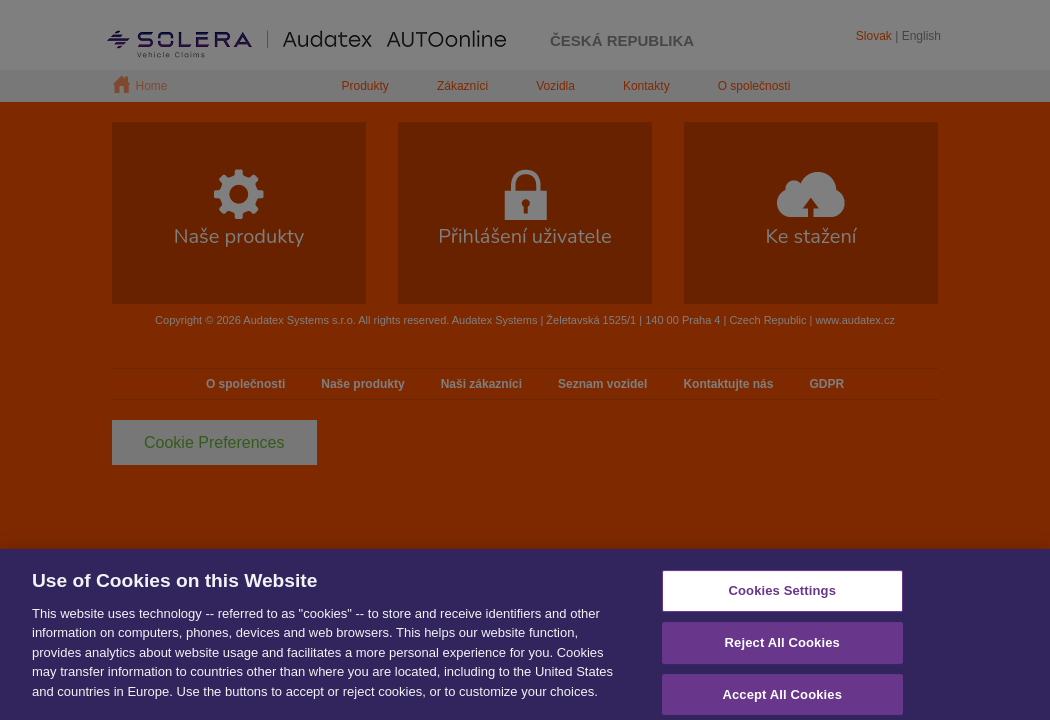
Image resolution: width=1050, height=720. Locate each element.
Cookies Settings (782, 597)
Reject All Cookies (782, 649)
